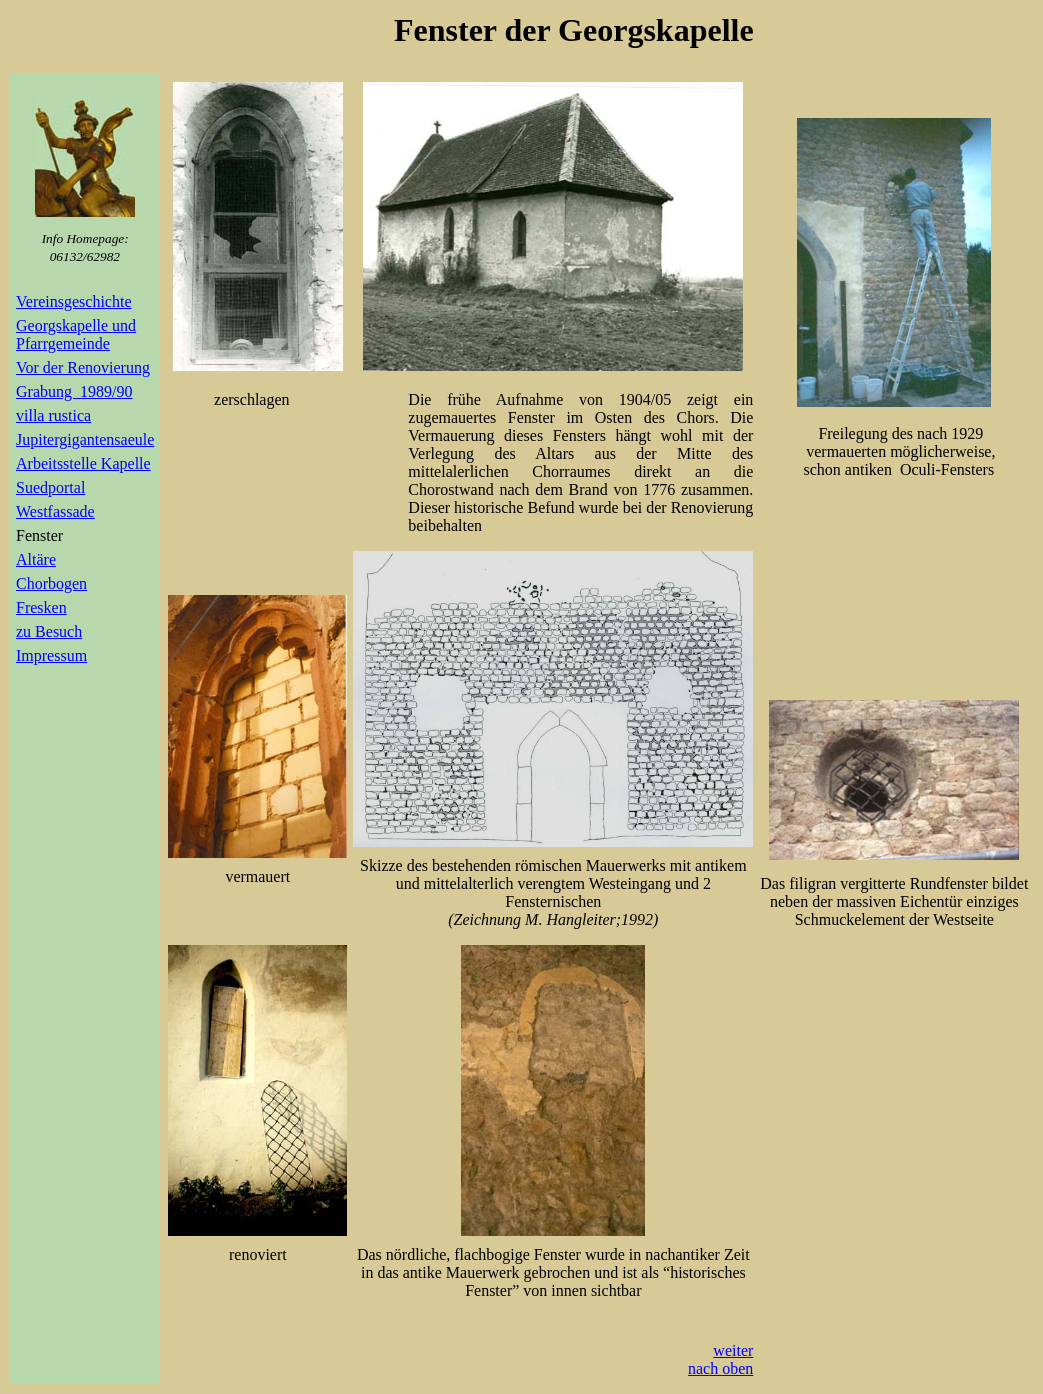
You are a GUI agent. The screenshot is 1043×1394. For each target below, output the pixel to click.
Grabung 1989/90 (74, 391)
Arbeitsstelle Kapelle (83, 463)
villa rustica (53, 415)
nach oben (720, 1368)
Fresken (41, 607)
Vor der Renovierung (83, 367)
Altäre (36, 559)
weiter (733, 1350)
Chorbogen (51, 583)
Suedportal (50, 487)
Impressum (51, 655)
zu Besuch (49, 631)
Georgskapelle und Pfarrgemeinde (76, 334)
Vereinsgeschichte (74, 301)
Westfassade (55, 511)
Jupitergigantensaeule (85, 439)
